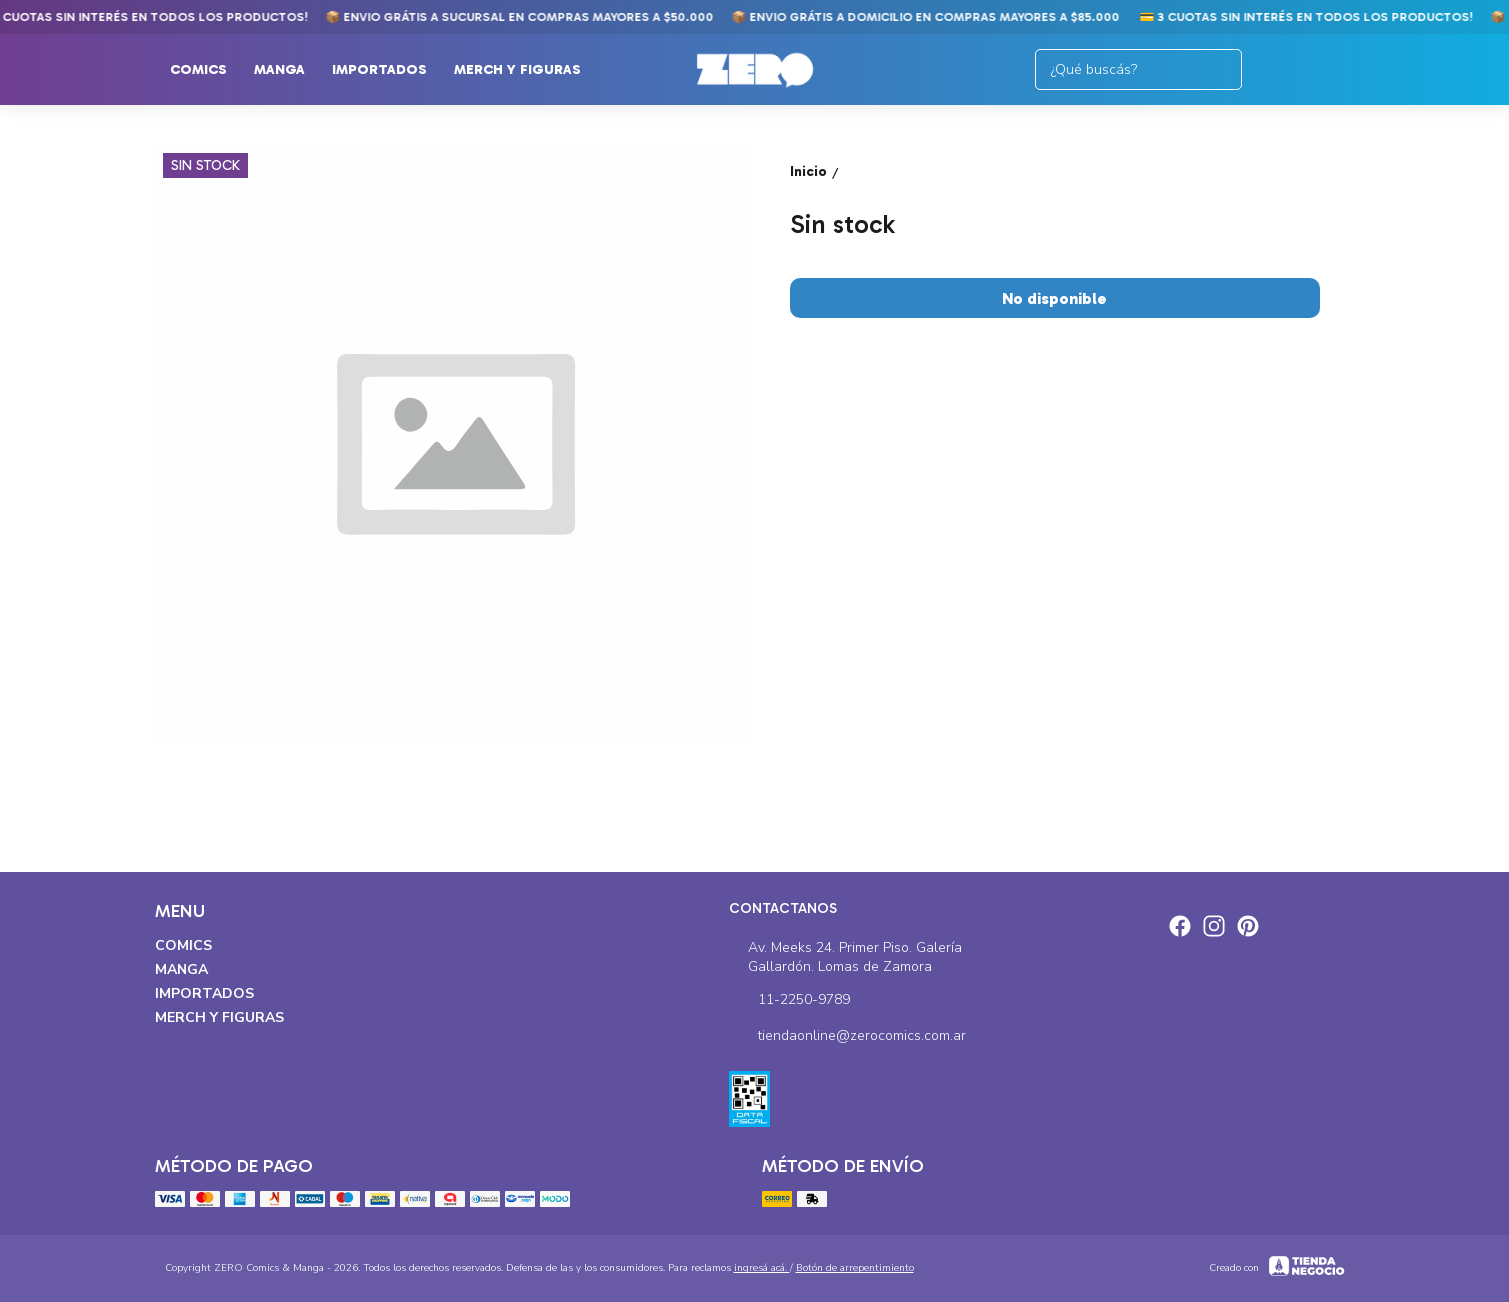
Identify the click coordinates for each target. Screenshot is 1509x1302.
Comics (208, 70)
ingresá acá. (762, 1268)
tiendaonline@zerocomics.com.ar (847, 1037)
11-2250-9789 (789, 1001)
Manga (289, 70)
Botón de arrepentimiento (855, 1268)
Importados (389, 70)
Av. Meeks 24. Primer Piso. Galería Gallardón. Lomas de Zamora (845, 957)
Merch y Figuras (527, 70)
